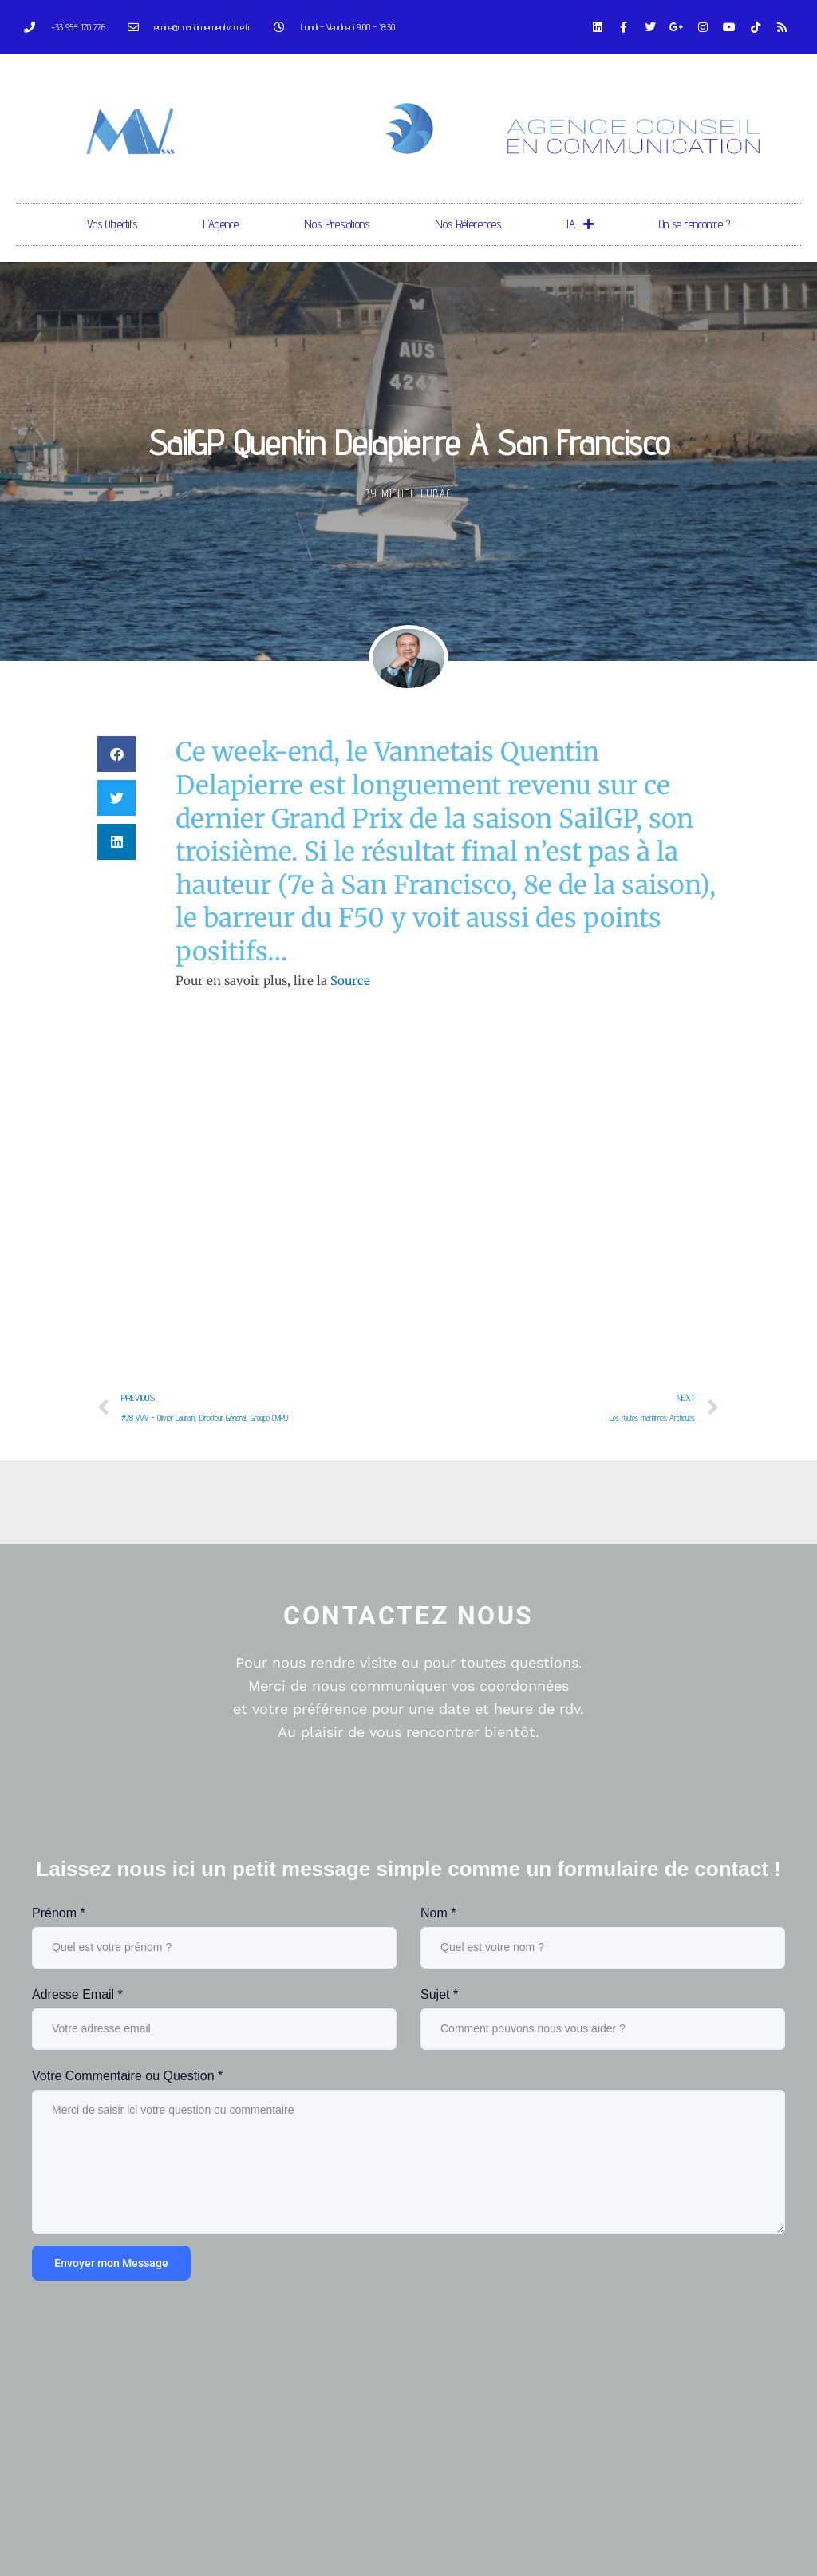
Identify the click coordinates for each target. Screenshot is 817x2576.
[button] (116, 754)
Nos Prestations (336, 224)
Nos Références (468, 224)
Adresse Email (77, 1994)
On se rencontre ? (694, 224)
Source (350, 980)
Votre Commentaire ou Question (127, 2076)
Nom (438, 1913)
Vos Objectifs (112, 224)
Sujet (439, 1994)
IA (580, 224)
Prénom (58, 1913)
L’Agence (221, 224)
